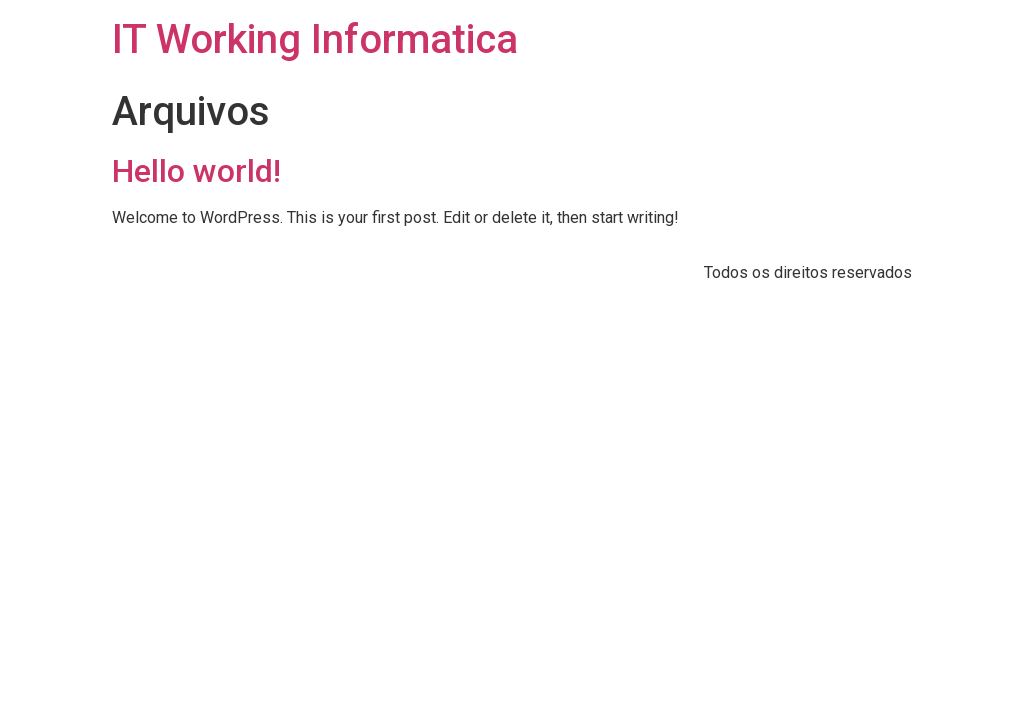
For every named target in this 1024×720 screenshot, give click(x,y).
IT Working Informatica (315, 39)
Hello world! (196, 171)
